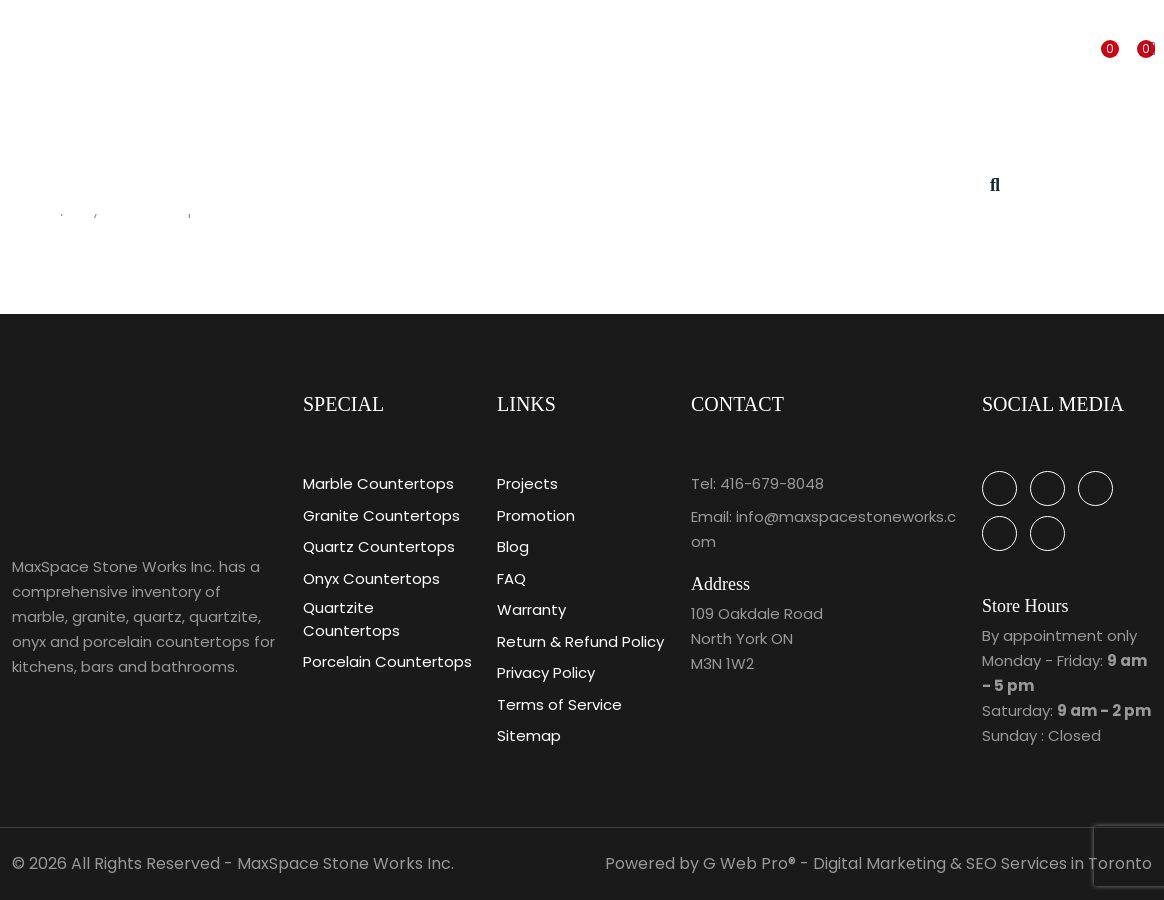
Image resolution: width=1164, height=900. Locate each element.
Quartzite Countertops (351, 619)
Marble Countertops (378, 483)
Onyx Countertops (371, 578)
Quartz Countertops (379, 546)
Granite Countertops (381, 515)
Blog (513, 546)
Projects (527, 483)
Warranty (531, 609)
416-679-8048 (772, 483)
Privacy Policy (546, 672)
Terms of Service (559, 704)
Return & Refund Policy (580, 641)
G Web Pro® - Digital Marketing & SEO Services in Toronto (927, 863)
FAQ (511, 578)
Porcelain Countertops (387, 661)
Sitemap (529, 735)
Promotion (536, 515)
